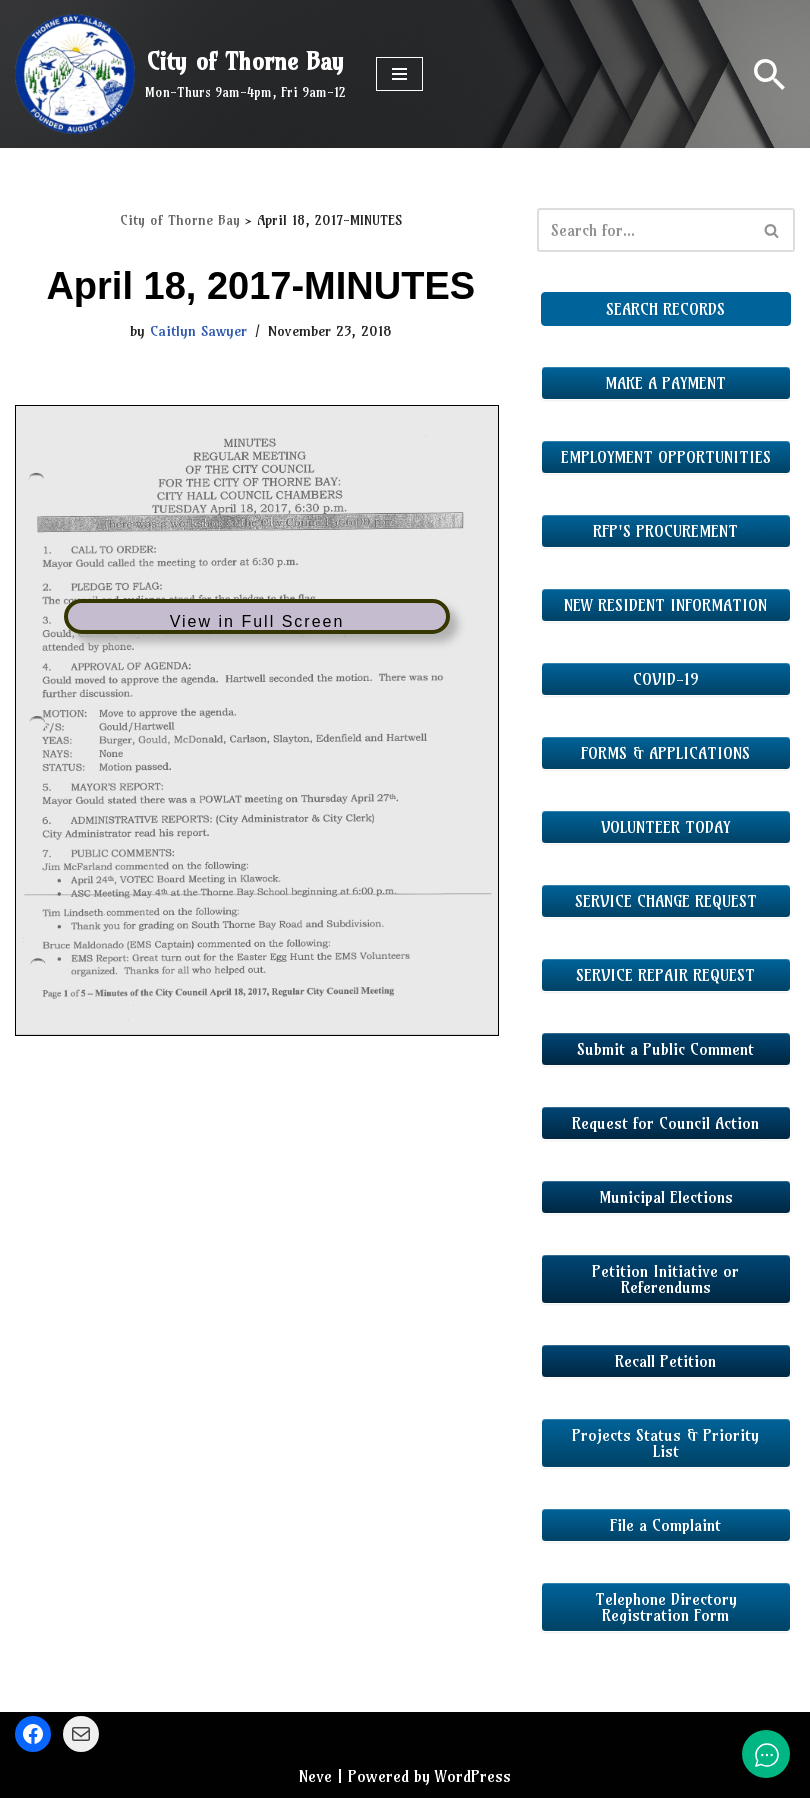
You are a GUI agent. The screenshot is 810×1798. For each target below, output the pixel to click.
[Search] (769, 74)
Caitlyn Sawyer (198, 331)
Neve (315, 1776)
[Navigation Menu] (399, 74)
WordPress (473, 1776)
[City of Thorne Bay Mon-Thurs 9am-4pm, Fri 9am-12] (180, 74)
